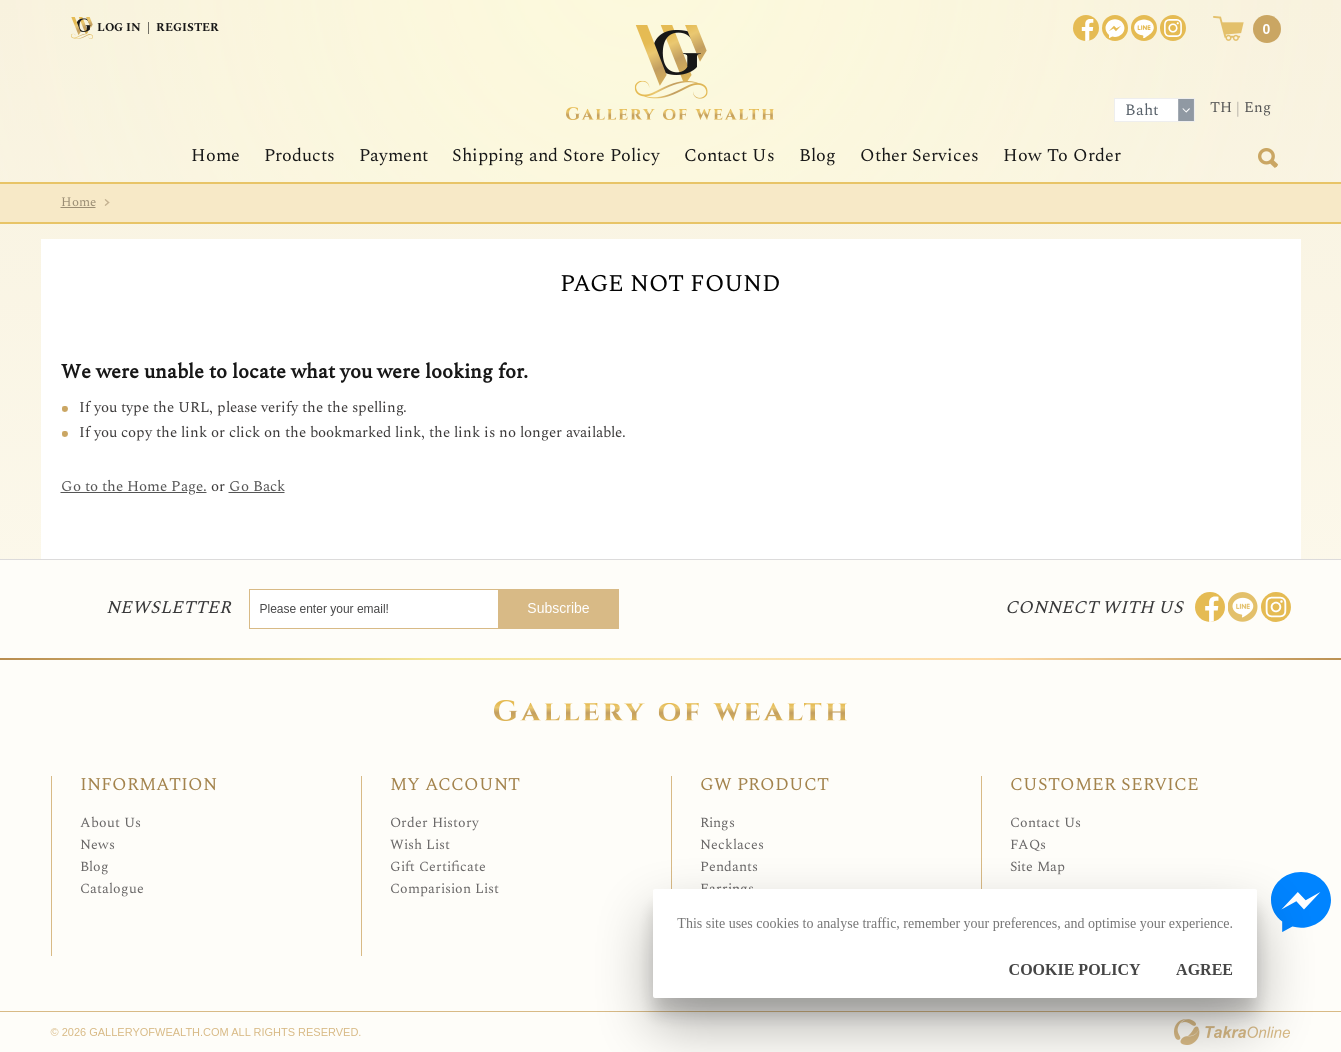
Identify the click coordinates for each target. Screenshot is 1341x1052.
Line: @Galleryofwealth (1243, 607)
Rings (717, 822)
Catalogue (112, 888)
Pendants (729, 866)
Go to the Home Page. (134, 486)
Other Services (919, 155)
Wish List (420, 844)
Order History (434, 822)
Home (215, 155)
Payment (393, 155)
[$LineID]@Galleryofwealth (1144, 28)
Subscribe (558, 608)
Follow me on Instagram (1276, 607)
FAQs (1028, 844)
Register (187, 27)
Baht (1142, 110)
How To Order (1062, 155)
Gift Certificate (438, 866)
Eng (1257, 107)
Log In (119, 27)
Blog (817, 155)
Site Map (1037, 866)
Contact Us (729, 155)
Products (299, 155)
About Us (110, 822)
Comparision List (444, 888)
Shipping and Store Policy (556, 155)
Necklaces (732, 844)
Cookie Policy (1075, 969)
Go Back (257, 486)
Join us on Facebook (1115, 28)
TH (1221, 107)
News (97, 844)
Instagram (1173, 28)
